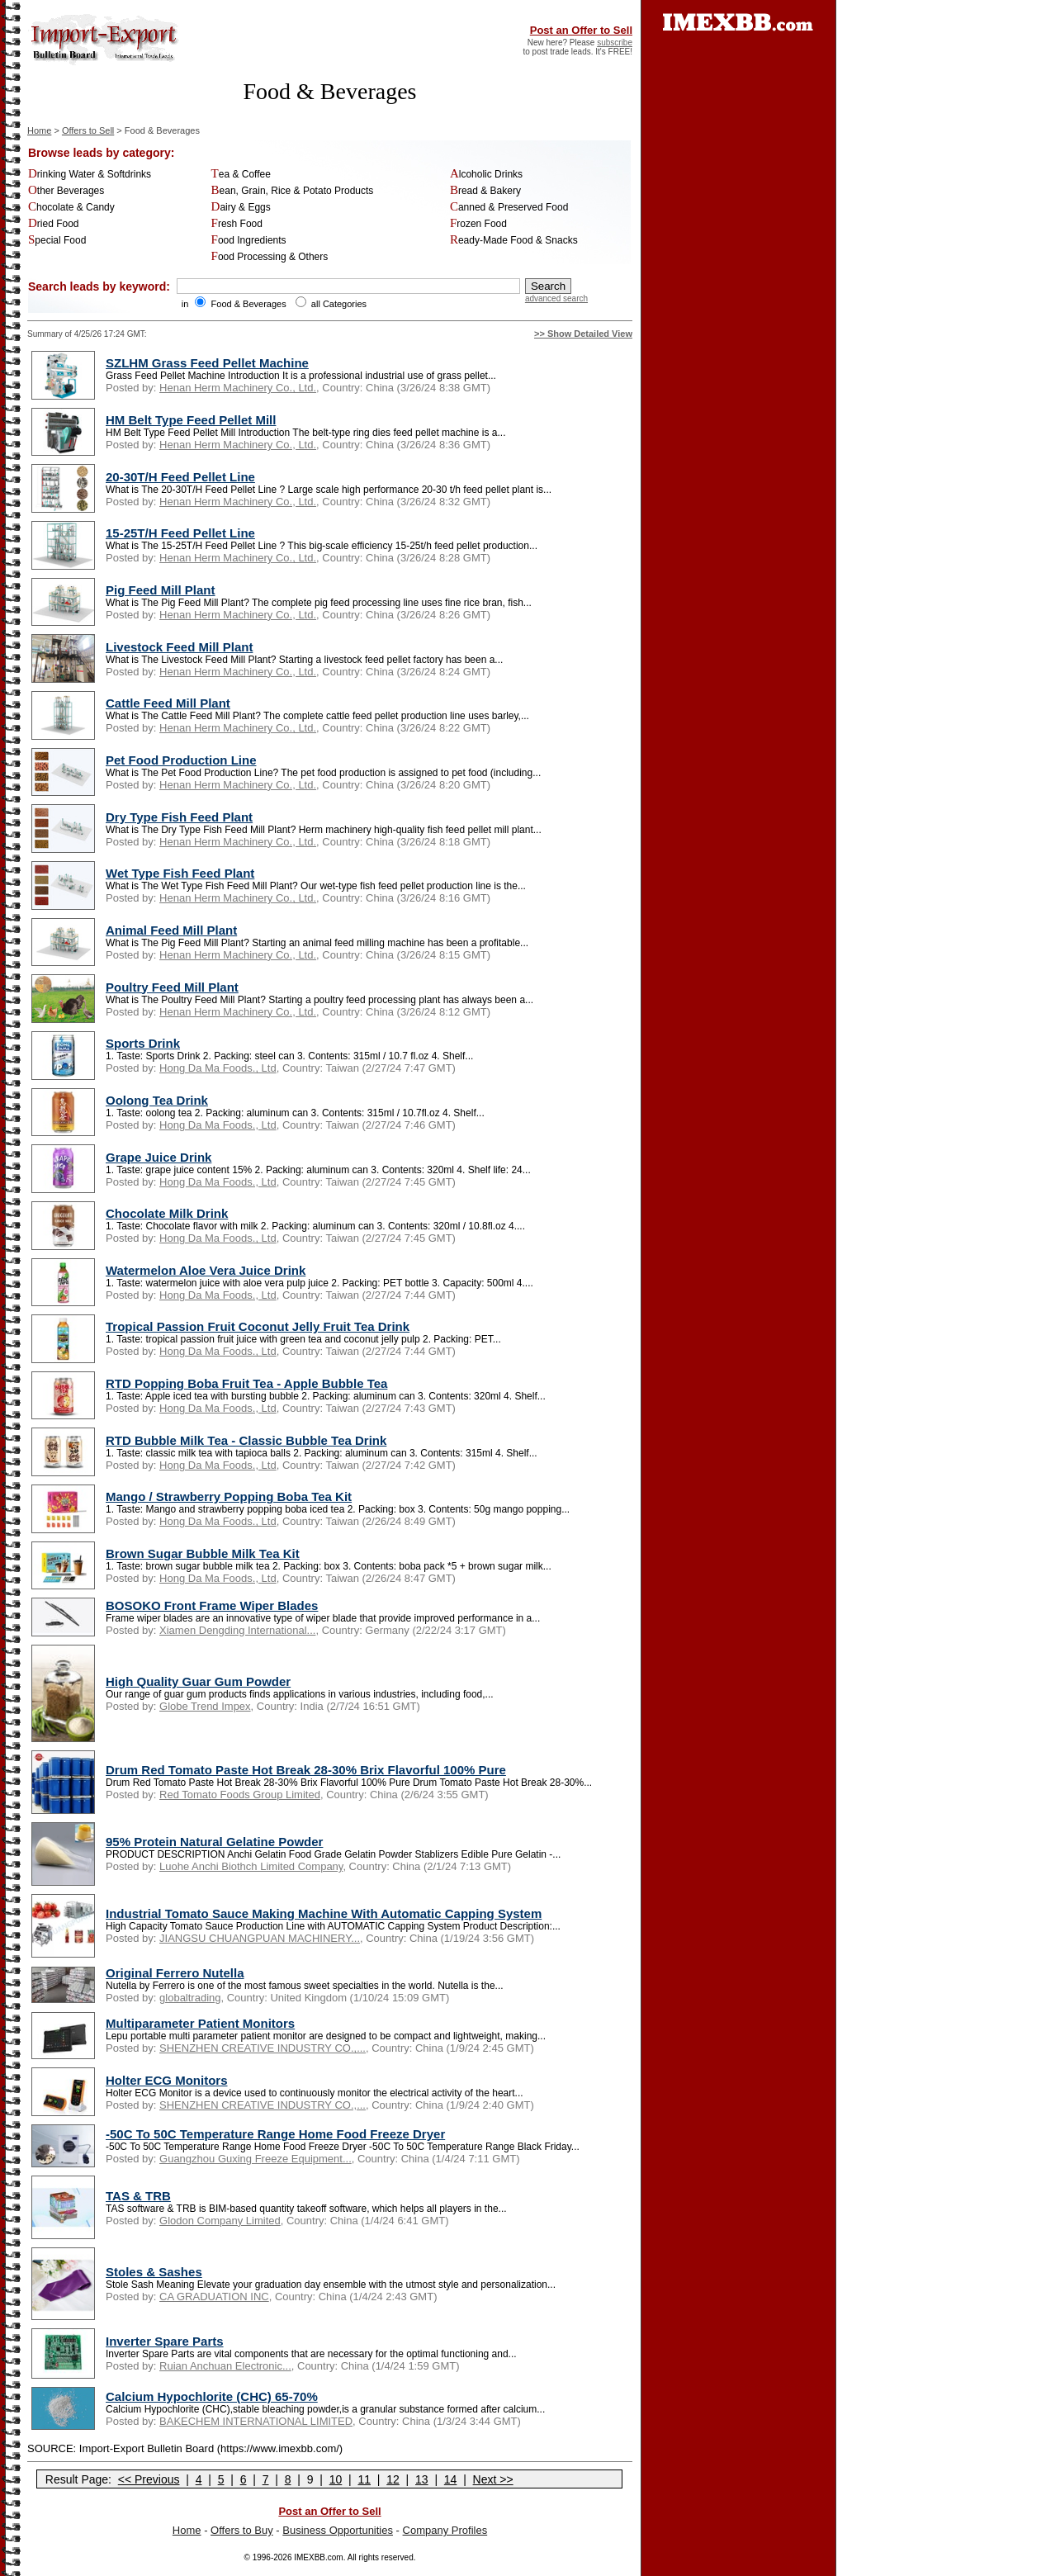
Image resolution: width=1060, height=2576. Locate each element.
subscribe (614, 42)
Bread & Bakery (485, 191)
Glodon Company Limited (220, 2220)
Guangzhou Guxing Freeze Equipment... (255, 2158)
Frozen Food (478, 224)
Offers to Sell (88, 130)
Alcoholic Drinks (486, 174)
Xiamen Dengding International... (237, 1630)
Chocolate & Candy (71, 207)
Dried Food (53, 224)
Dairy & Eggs (241, 207)
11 (364, 2479)
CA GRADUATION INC (214, 2296)
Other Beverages (66, 191)
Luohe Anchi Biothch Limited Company (251, 1866)
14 (450, 2479)
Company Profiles (445, 2530)
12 (393, 2479)
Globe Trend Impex (205, 1706)
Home (39, 130)
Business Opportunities (337, 2530)
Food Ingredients (248, 240)
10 (336, 2479)
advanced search (556, 298)
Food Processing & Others (270, 257)
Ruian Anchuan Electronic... (225, 2366)
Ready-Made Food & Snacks (514, 240)
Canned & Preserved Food (509, 207)
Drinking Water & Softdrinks (89, 174)
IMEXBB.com (318, 2557)
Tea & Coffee (241, 174)
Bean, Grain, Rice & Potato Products (292, 191)
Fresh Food (237, 224)
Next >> (493, 2479)
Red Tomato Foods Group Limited (239, 1794)
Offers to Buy (242, 2530)
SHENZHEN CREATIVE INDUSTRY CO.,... (262, 2048)
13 (421, 2479)
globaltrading (189, 1997)
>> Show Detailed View (583, 334)
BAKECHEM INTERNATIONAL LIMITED (256, 2421)
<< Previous (149, 2479)
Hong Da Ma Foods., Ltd (218, 1068)
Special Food (57, 240)
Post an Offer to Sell (581, 30)
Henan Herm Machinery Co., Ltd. (237, 387)
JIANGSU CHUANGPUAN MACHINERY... (259, 1938)
